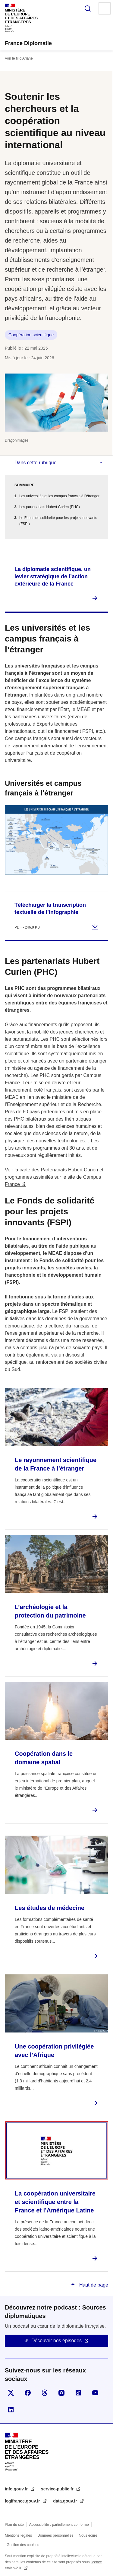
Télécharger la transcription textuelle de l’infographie (50, 908)
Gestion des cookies (23, 2545)
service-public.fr (58, 2488)
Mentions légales (18, 2535)
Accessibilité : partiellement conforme (59, 2524)
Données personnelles (55, 2535)
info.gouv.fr (17, 2488)
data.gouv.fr (65, 2501)
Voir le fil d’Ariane (19, 58)
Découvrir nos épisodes (56, 2340)
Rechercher (88, 8)
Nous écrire (88, 2535)
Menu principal (105, 8)
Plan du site (14, 2524)
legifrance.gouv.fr (23, 2501)
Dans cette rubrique (35, 462)
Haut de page (93, 2284)
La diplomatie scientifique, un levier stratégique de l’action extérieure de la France (52, 576)
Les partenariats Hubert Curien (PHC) (49, 507)
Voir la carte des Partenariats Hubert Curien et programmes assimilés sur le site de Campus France (54, 1177)
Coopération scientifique (31, 334)
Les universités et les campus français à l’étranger (59, 496)
